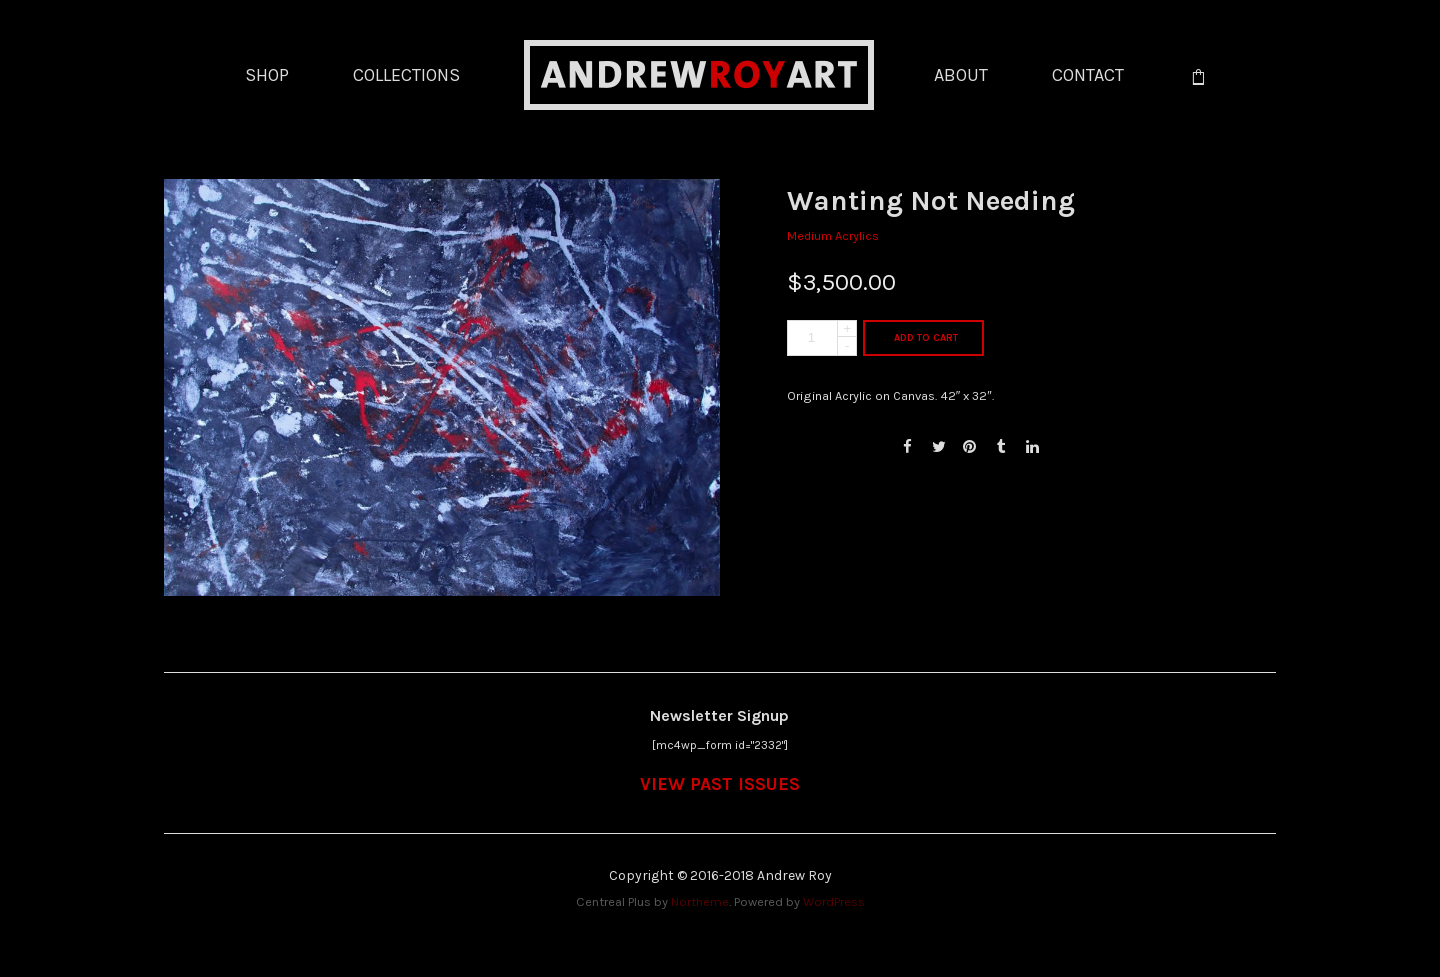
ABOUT (961, 75)
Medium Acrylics (833, 235)
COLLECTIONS (406, 75)
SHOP (267, 75)
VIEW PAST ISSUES (720, 784)
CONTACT (1088, 75)
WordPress (834, 901)
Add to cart (926, 338)
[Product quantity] (822, 338)
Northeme (700, 901)
